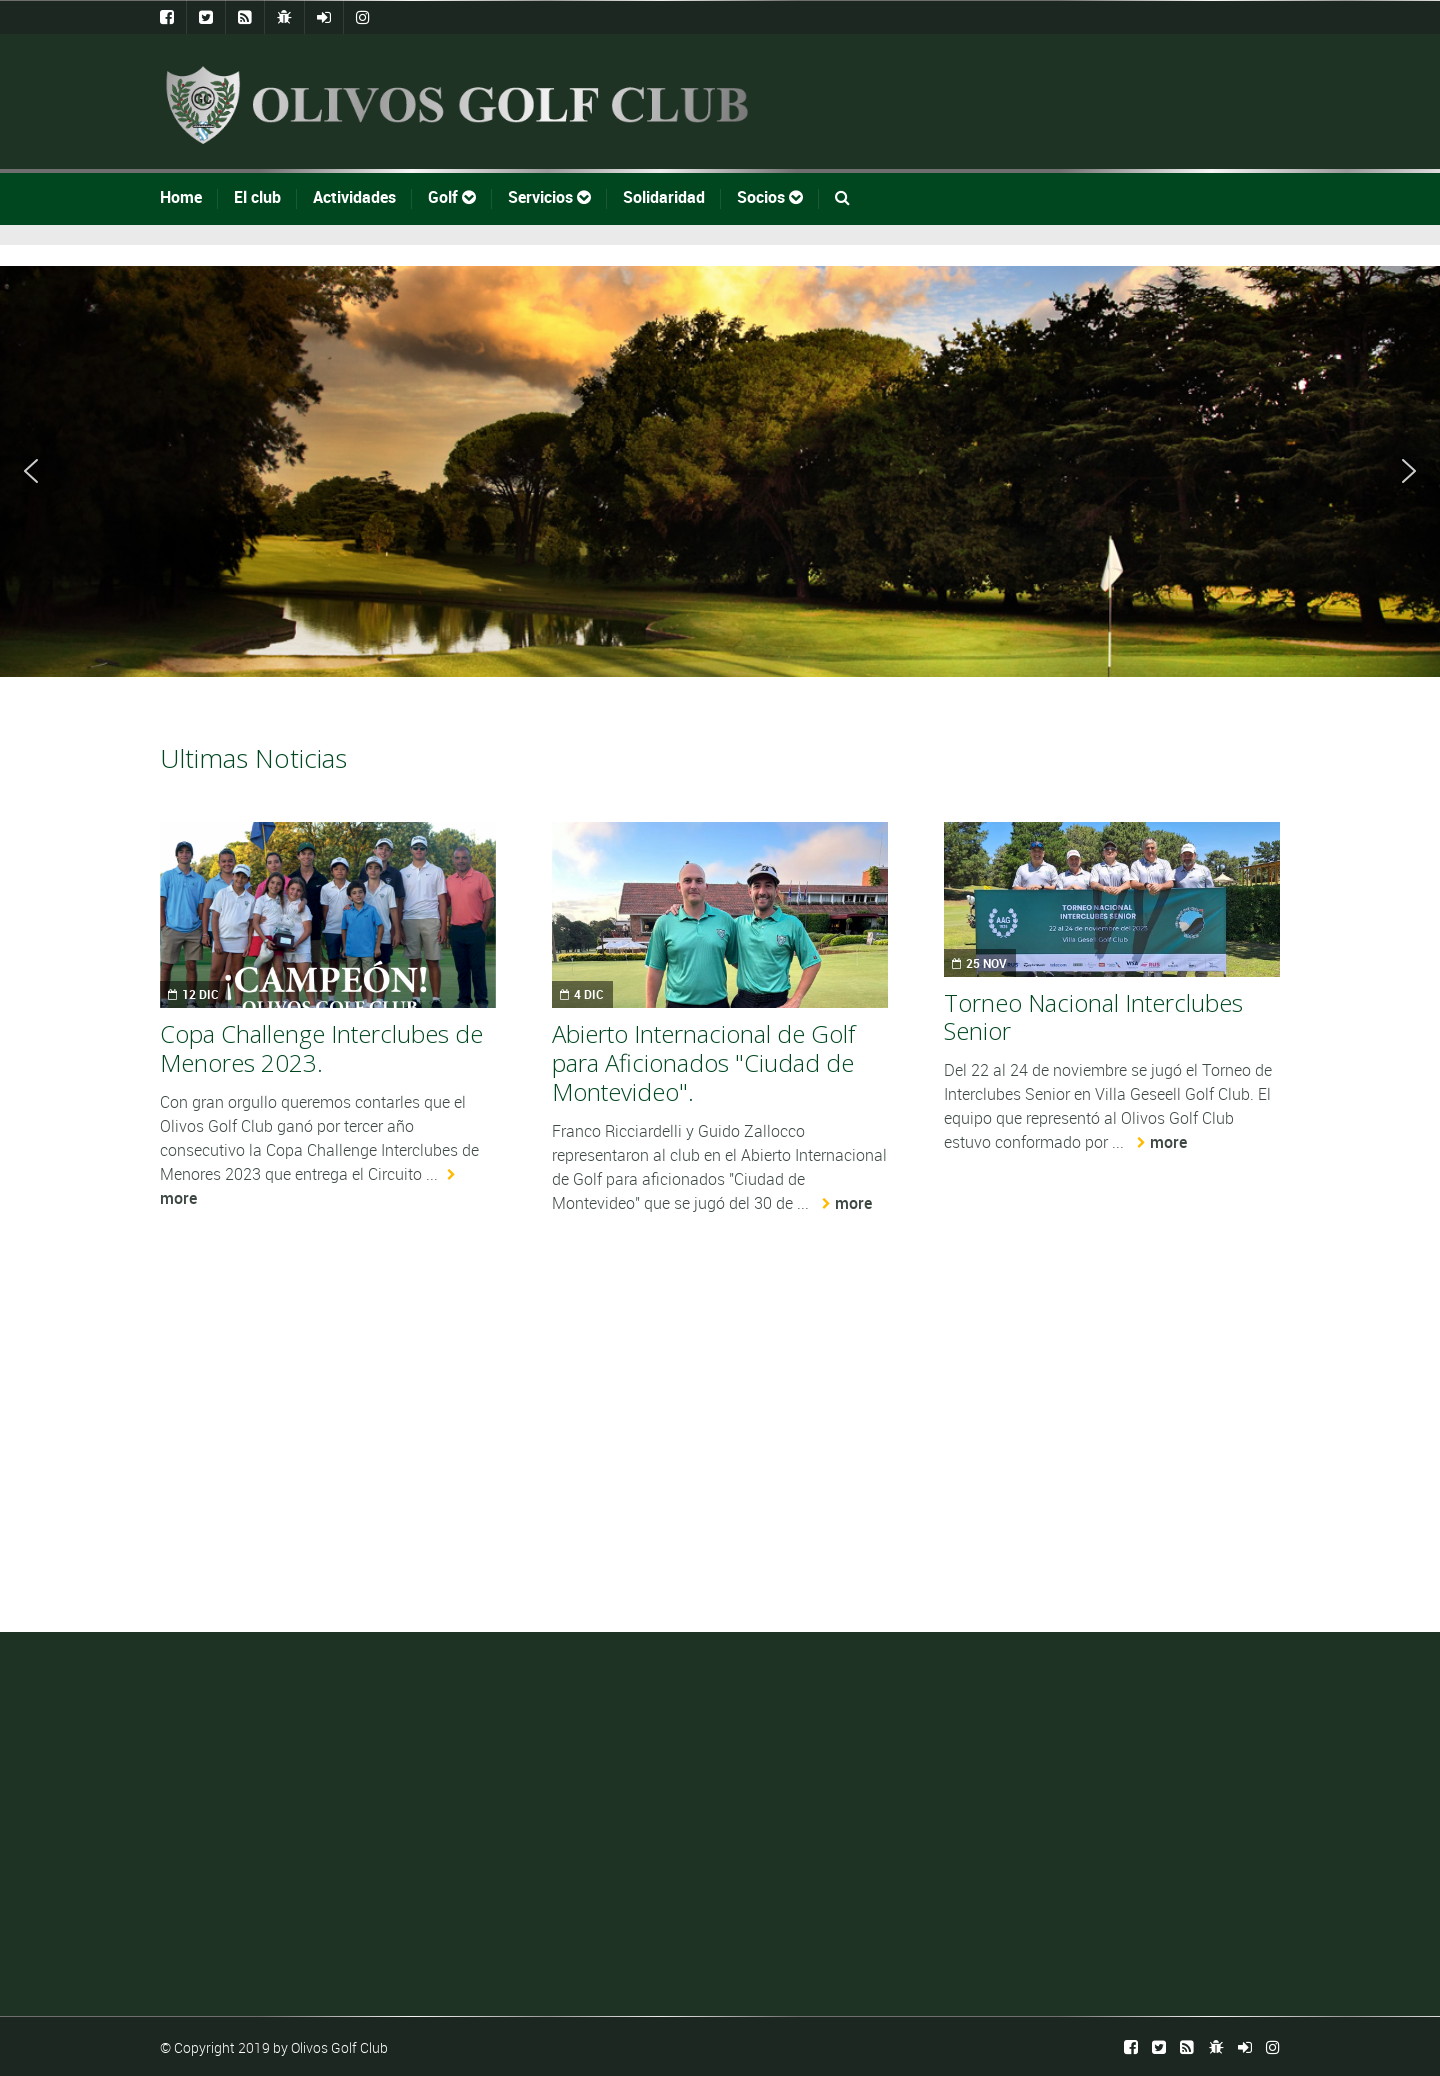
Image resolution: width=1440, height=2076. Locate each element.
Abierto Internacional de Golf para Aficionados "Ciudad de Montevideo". (703, 1062)
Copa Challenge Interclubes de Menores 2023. (321, 1048)
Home (181, 197)
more (853, 1203)
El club (257, 197)
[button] (31, 471)
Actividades (354, 197)
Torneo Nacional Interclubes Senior (1093, 1017)
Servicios (549, 197)
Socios (770, 197)
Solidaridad (664, 197)
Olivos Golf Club (339, 2047)
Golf (452, 197)
